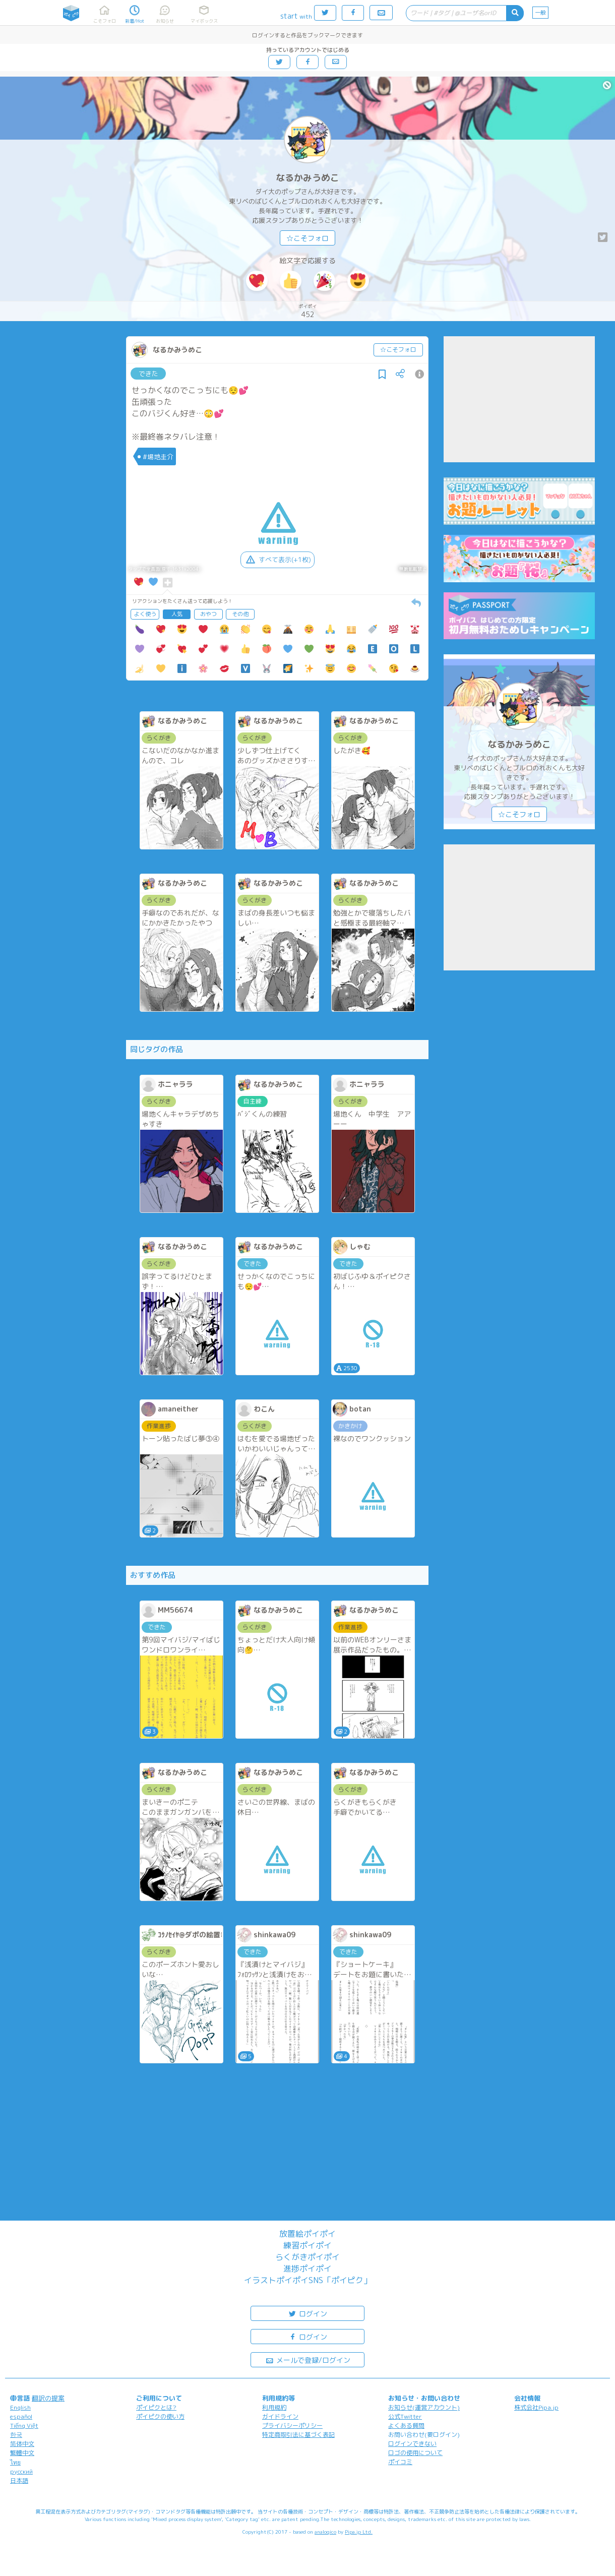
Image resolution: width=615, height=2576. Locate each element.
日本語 (19, 2480)
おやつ (208, 614)
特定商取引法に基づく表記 (298, 2434)
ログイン (307, 2313)
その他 (240, 614)
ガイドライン (280, 2416)
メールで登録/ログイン (307, 2359)
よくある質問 (406, 2425)
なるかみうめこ (307, 177)
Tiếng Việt (24, 2425)
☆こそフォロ (307, 238)
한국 (16, 2434)
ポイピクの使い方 (160, 2416)
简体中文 (22, 2443)
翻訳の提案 (48, 2398)
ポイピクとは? (156, 2407)
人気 (176, 614)
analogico (325, 2531)
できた (148, 373)
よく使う (145, 614)
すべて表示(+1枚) (277, 559)
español (21, 2416)
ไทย (15, 2462)
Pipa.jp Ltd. (359, 2531)
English (20, 2407)
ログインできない (412, 2443)
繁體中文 (22, 2452)
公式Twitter (405, 2416)
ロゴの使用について (415, 2452)
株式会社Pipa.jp (536, 2407)
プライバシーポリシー (292, 2425)
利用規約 (274, 2407)
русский (21, 2471)
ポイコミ (400, 2462)
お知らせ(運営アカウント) (424, 2407)
